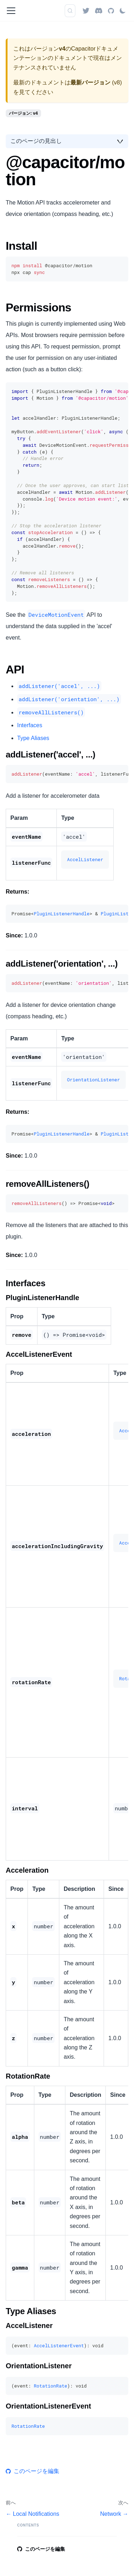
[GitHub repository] (111, 10)
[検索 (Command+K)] (70, 10)
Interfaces (29, 725)
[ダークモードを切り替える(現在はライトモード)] (122, 11)
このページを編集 (32, 2471)
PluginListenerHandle (61, 913)
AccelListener (85, 859)
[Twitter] (86, 10)
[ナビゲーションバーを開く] (11, 10)
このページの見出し (36, 141)
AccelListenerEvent (59, 2345)
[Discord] (98, 10)
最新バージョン (90, 82)
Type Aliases (33, 738)
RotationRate (50, 2386)
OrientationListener (93, 1079)
